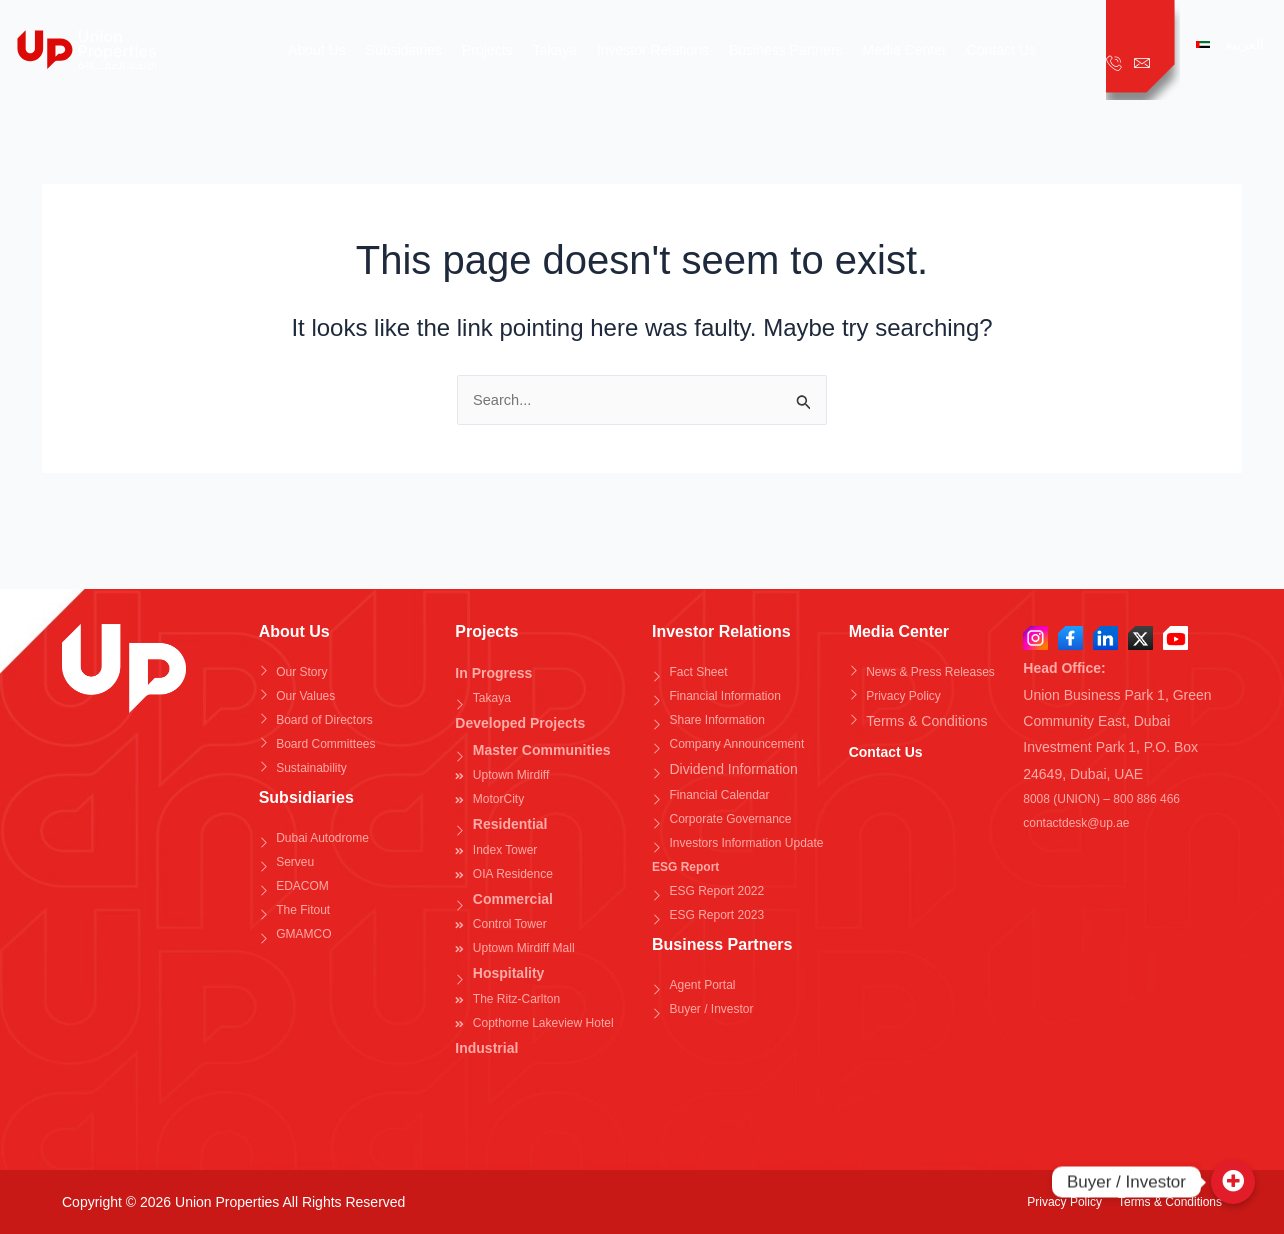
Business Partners (786, 50)
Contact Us (1001, 50)
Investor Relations (653, 50)
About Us (317, 50)
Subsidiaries (404, 50)
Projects (487, 50)
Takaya (555, 50)
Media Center (905, 50)
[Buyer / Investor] (1233, 1182)
